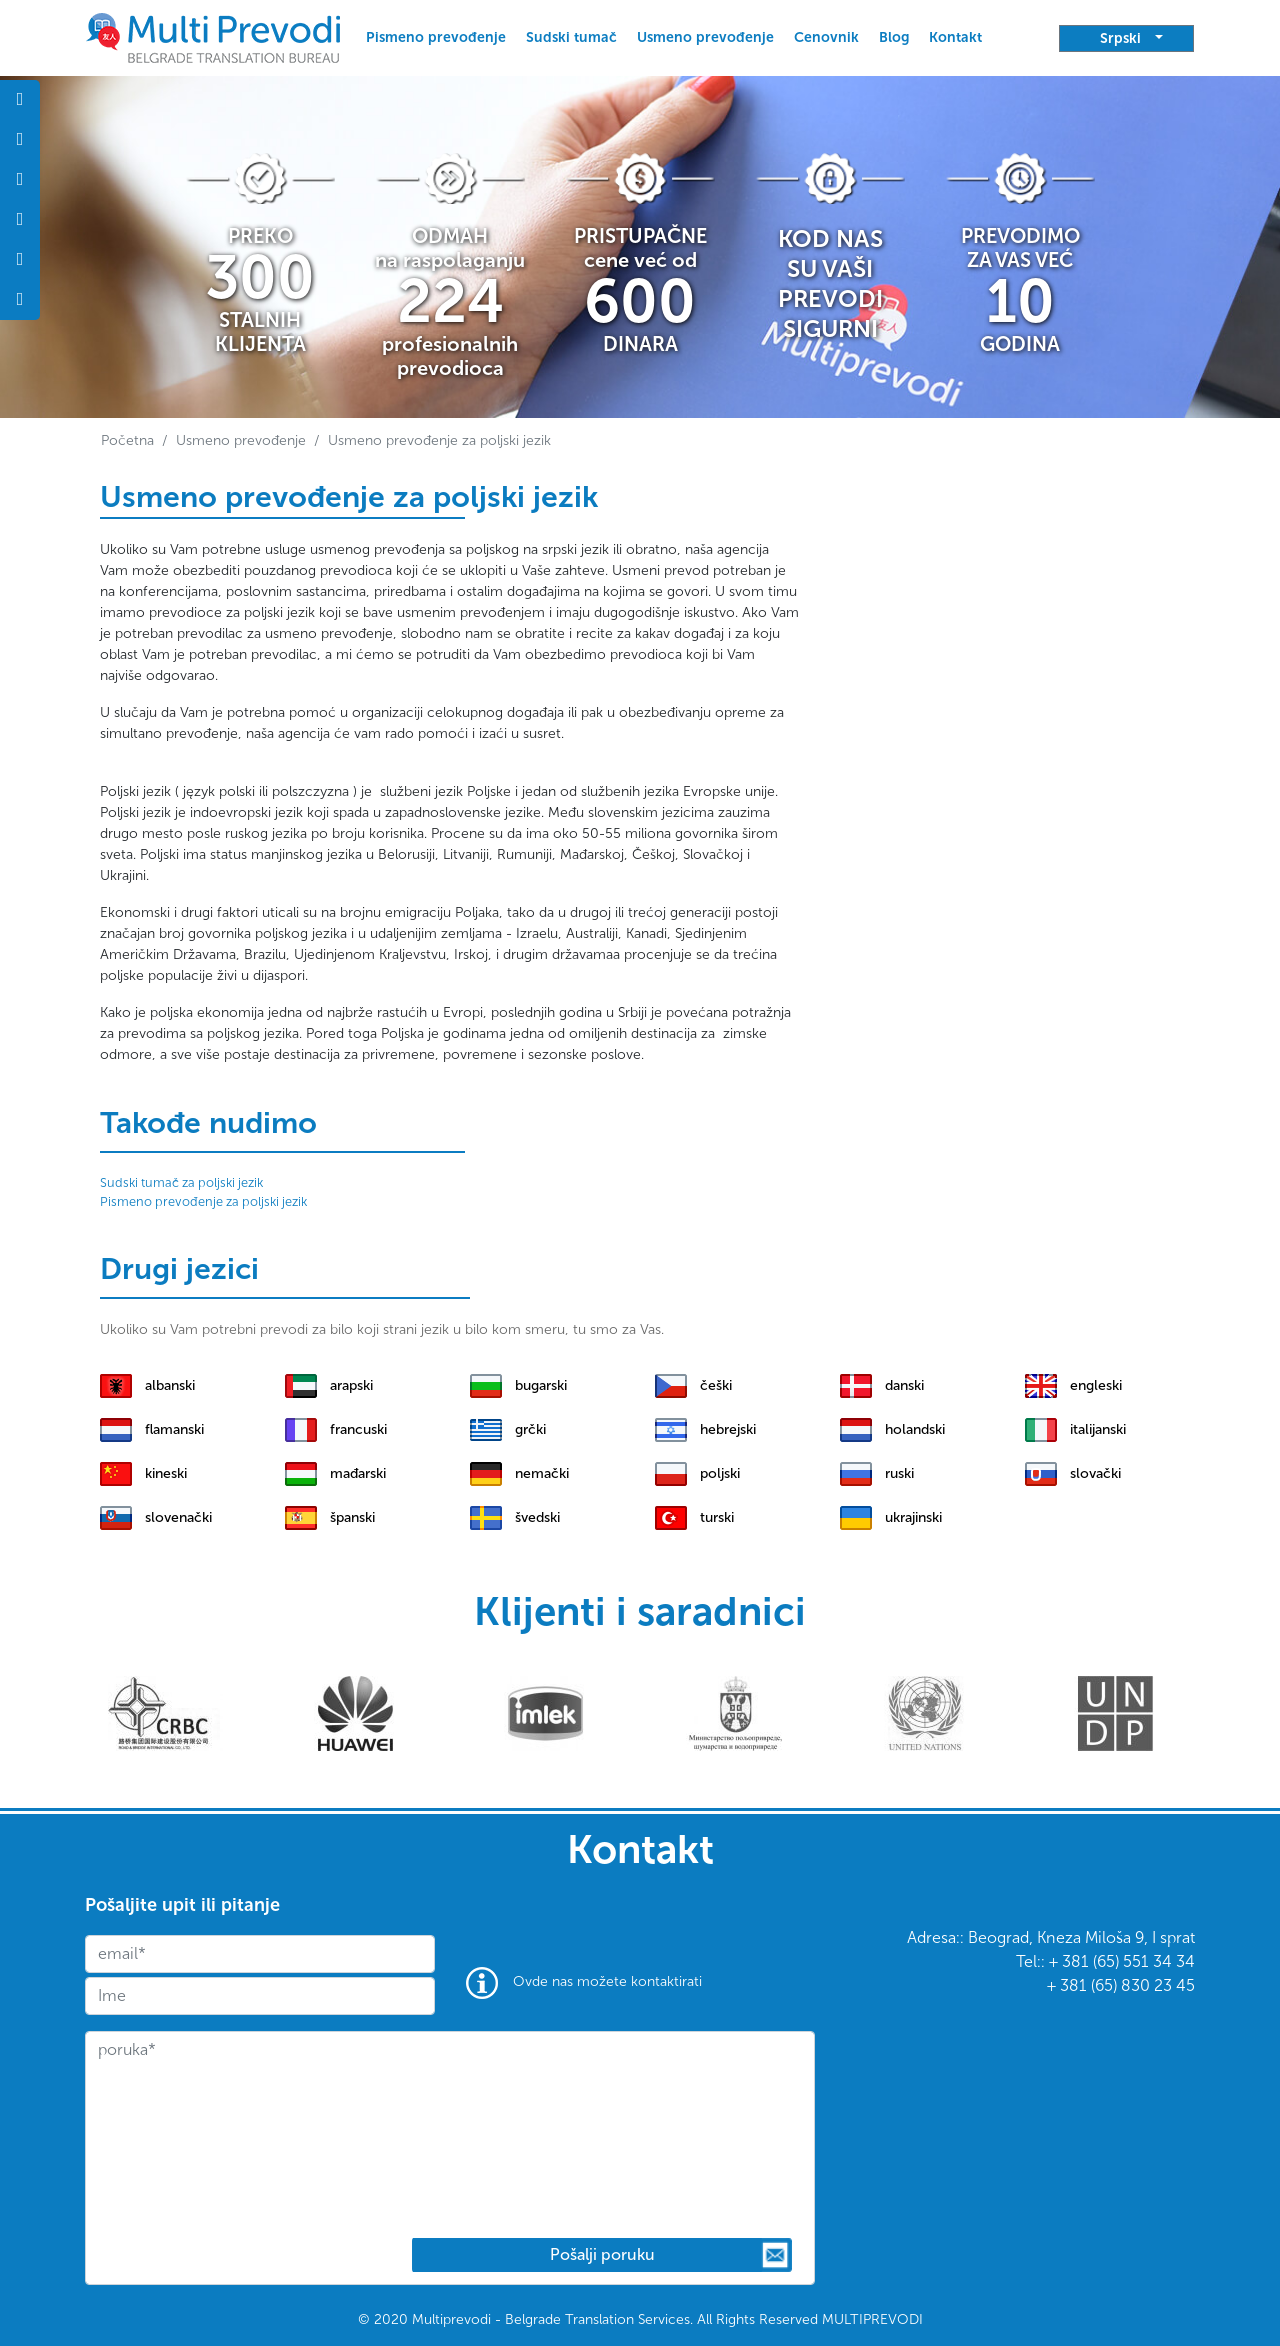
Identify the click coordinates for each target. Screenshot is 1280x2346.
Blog (894, 37)
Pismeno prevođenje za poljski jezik (203, 1201)
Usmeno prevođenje (705, 37)
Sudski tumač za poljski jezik (181, 1182)
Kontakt (955, 37)
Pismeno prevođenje (436, 37)
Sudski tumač (571, 37)
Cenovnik (826, 37)
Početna (127, 440)
